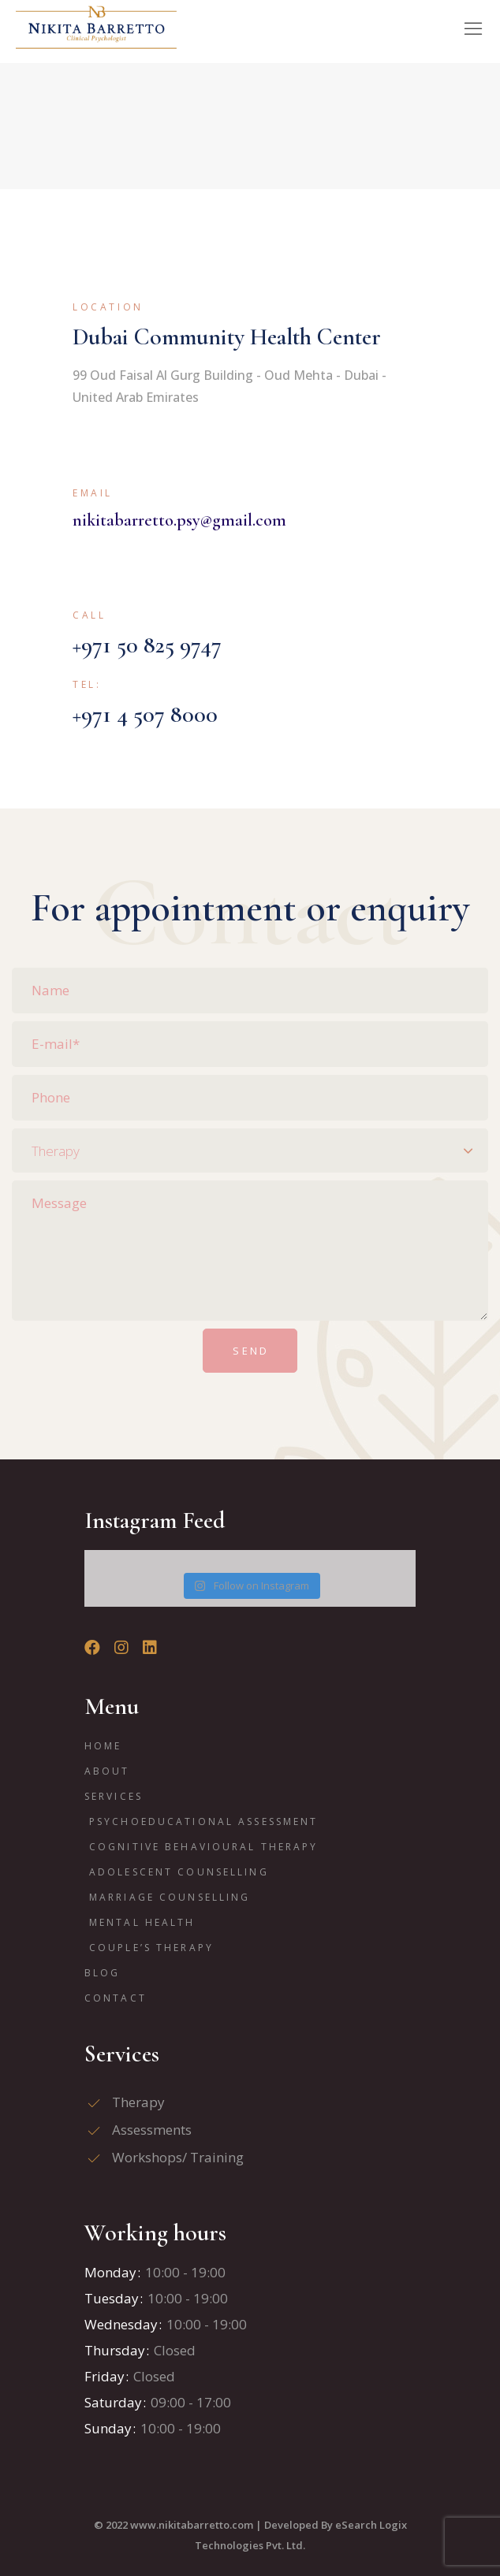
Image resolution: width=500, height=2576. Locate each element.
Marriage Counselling (169, 1897)
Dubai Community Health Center (227, 336)
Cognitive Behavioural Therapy (203, 1846)
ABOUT (107, 1771)
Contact (115, 1998)
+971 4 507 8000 (145, 714)
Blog (102, 1972)
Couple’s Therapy (151, 1947)
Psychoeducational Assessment (203, 1821)
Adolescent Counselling (179, 1872)
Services (113, 1796)
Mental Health (142, 1922)
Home (102, 1746)
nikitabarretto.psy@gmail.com (179, 520)
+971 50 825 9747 (147, 645)
